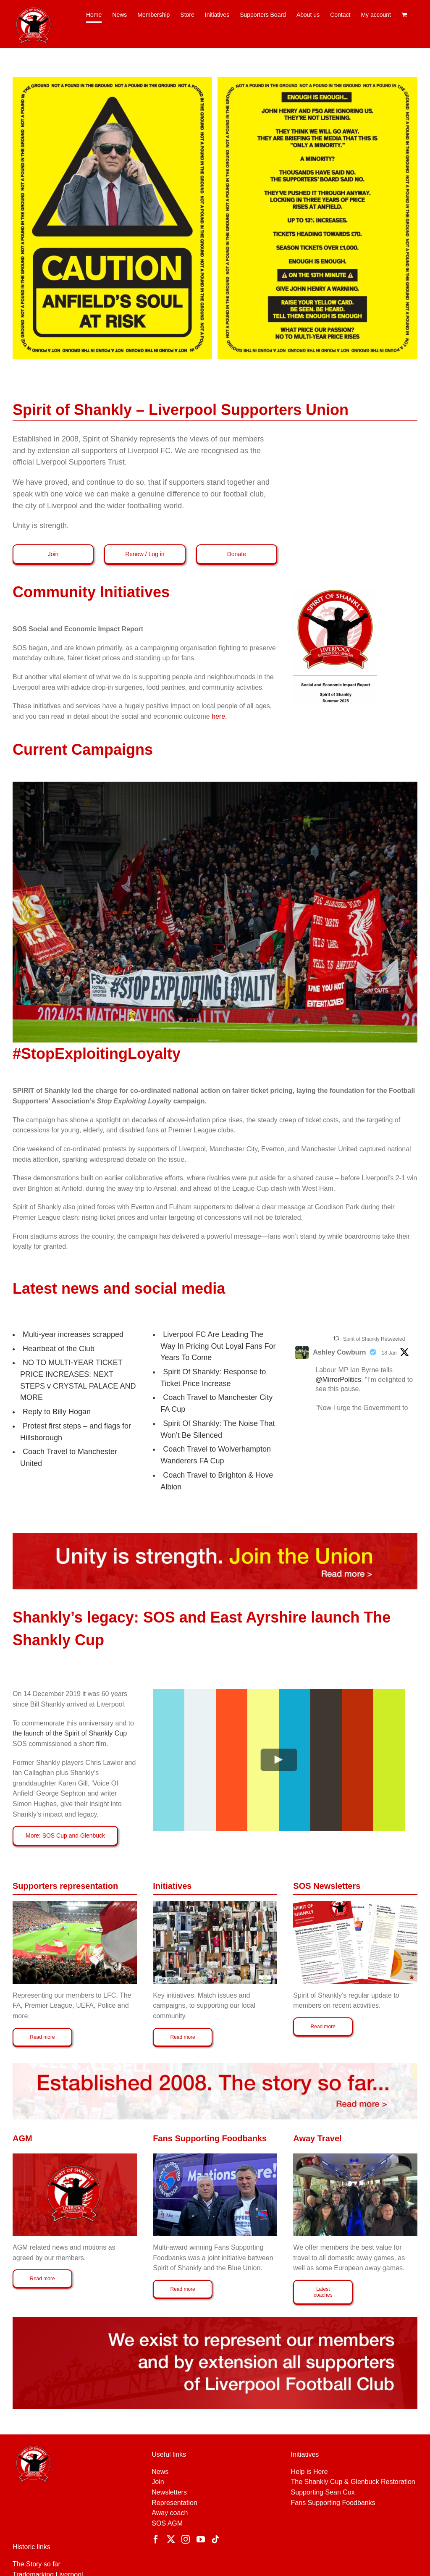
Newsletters (169, 2492)
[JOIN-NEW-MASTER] (215, 1536)
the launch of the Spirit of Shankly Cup (70, 1733)
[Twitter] (171, 2539)
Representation (174, 2502)
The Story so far (36, 2564)
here (219, 716)
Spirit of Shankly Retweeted (374, 1339)
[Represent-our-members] (215, 2320)
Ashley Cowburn (339, 1352)
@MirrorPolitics (338, 1379)
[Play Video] (279, 1760)
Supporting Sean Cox (323, 2492)
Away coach (170, 2512)
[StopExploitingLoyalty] (215, 784)
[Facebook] (156, 2539)
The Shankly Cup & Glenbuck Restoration (353, 2481)
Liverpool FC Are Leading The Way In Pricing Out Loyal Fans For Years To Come (217, 1346)
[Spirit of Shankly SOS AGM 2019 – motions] (75, 2156)
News (160, 2471)
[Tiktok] (215, 2539)
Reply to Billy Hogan (57, 1411)
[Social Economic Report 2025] (335, 592)
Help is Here (309, 2471)
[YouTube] (201, 2539)
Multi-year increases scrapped (73, 1334)
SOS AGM (167, 2523)
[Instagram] (185, 2539)
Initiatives (305, 2454)
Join (158, 2481)
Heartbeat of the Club (58, 1348)
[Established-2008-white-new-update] (215, 2066)
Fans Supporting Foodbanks (333, 2502)
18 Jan (388, 1353)
